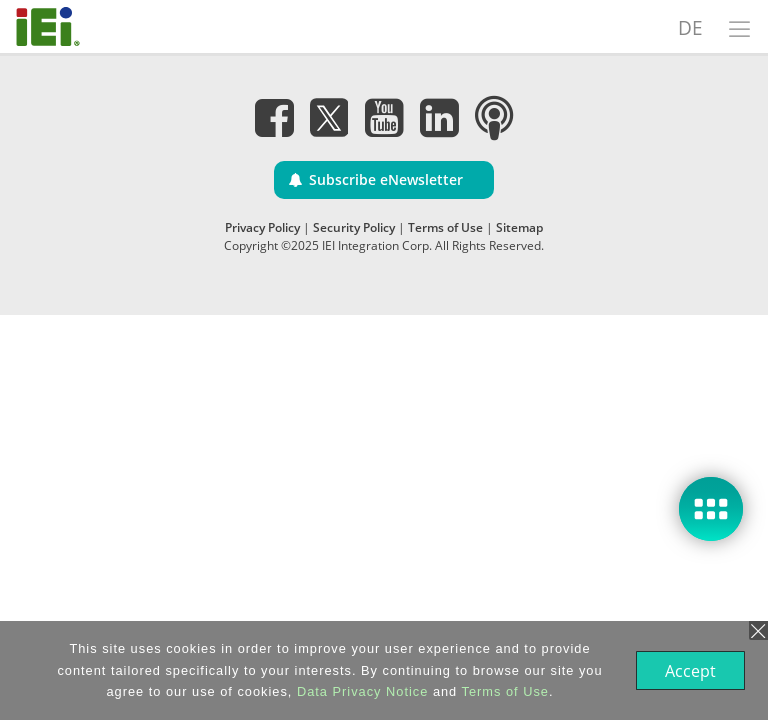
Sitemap (519, 227)
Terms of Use (445, 227)
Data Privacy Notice (360, 691)
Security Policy (354, 227)
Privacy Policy (262, 227)
